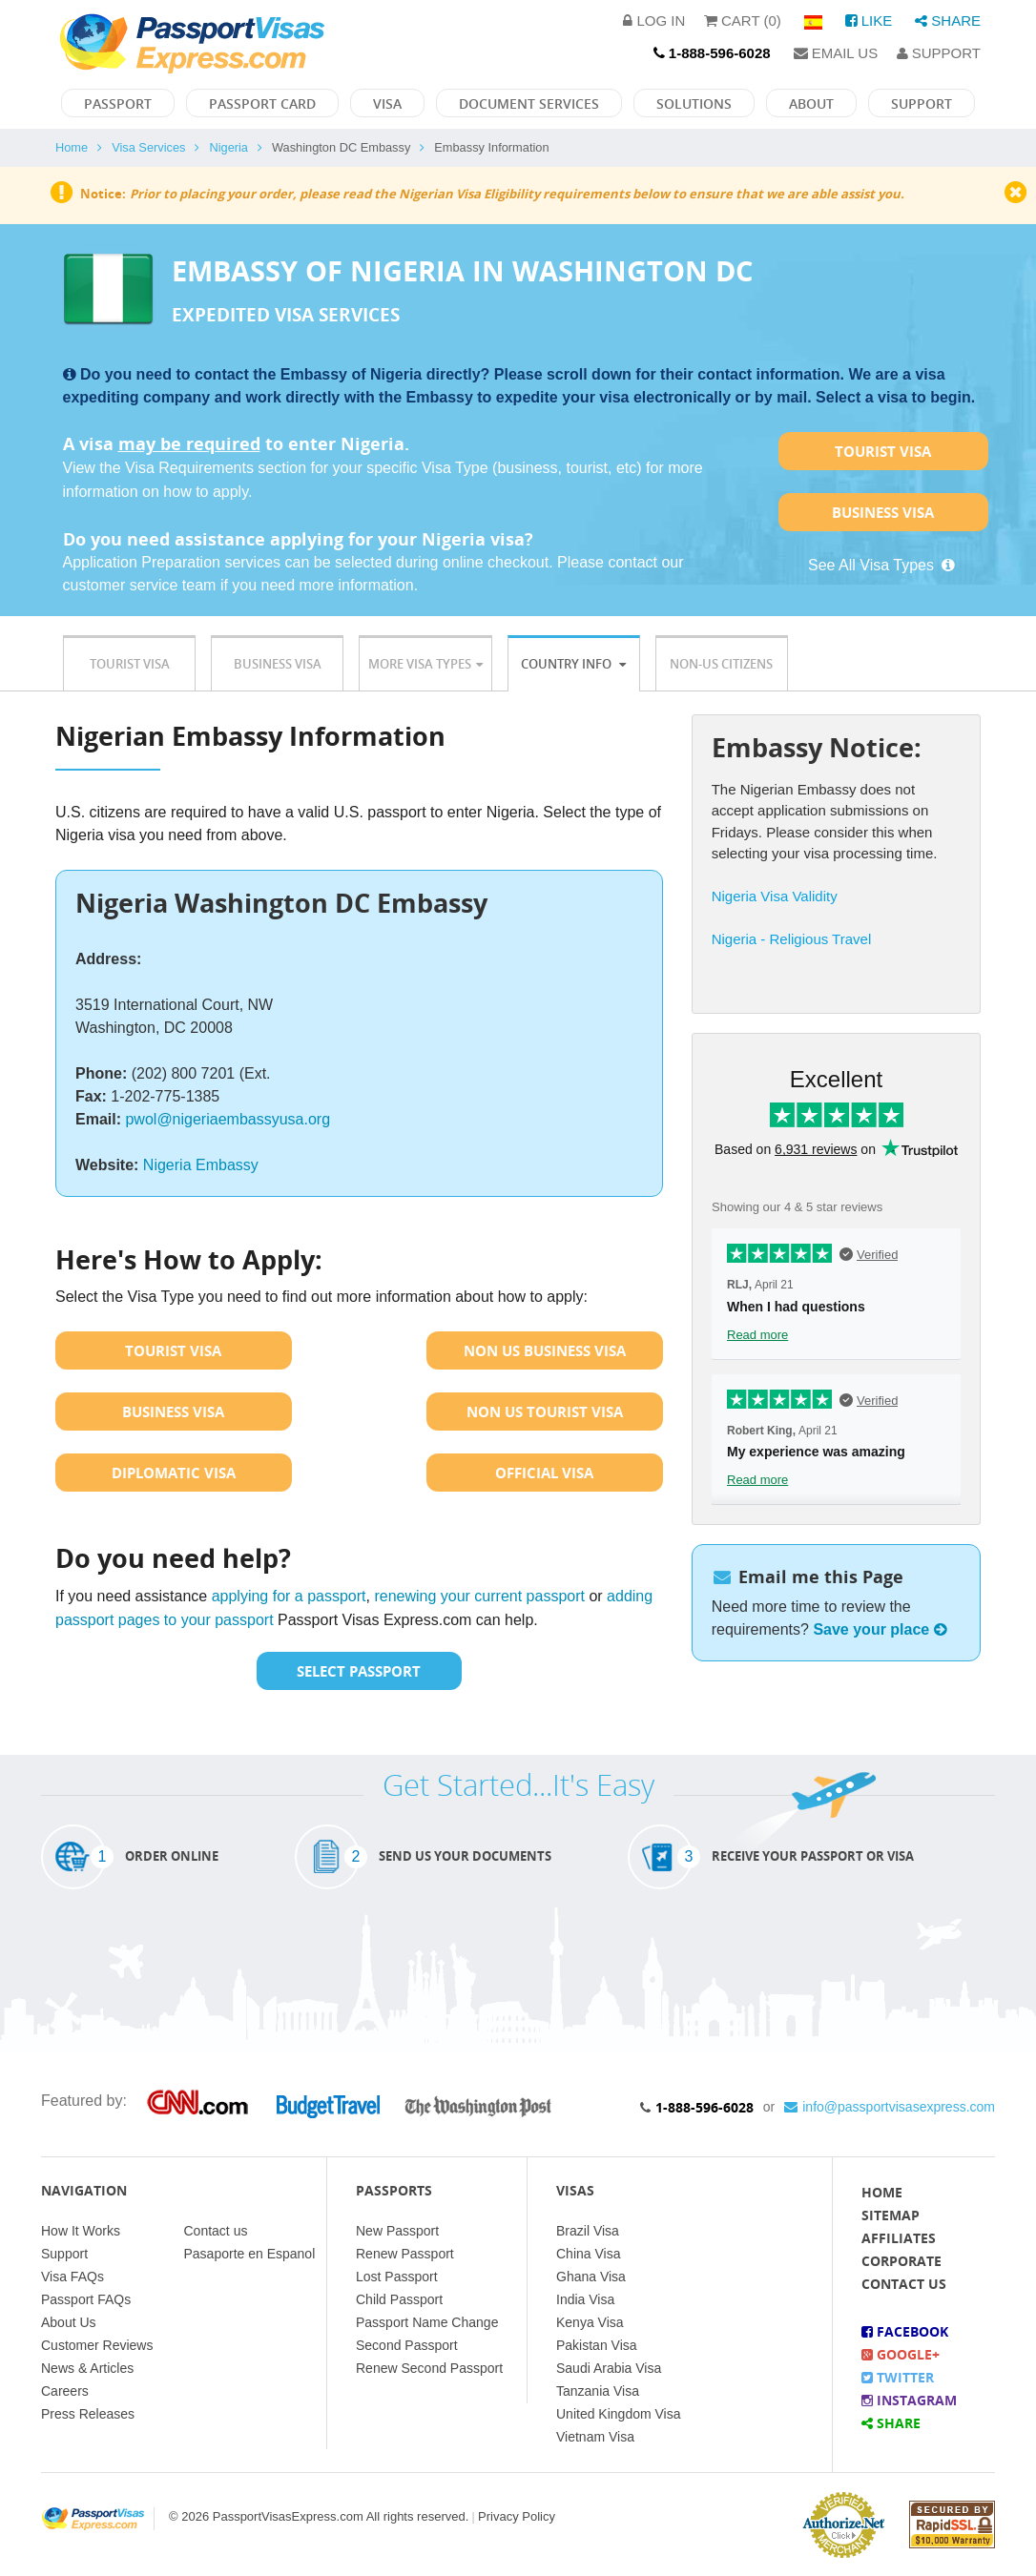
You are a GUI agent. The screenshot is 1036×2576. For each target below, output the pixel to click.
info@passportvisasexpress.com (889, 2106)
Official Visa (544, 1472)
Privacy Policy (516, 2516)
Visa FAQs (72, 2276)
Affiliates (898, 2238)
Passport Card (262, 103)
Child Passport (399, 2299)
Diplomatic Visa (174, 1472)
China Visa (588, 2253)
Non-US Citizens (721, 663)
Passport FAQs (86, 2299)
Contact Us (903, 2284)
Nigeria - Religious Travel (792, 939)
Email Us (836, 53)
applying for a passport (289, 1596)
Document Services (529, 103)
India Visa (585, 2299)
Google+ (900, 2354)
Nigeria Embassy (201, 1165)
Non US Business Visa (545, 1350)
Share (948, 20)
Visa (387, 103)
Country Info (573, 663)
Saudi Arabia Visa (608, 2368)
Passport (118, 103)
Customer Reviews (97, 2345)
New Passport (397, 2230)
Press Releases (88, 2413)
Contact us (216, 2230)
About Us (68, 2322)
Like (869, 20)
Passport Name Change (427, 2322)
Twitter (897, 2377)
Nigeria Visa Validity (775, 896)
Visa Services (148, 147)
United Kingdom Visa (618, 2413)
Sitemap (890, 2215)
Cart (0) (742, 20)
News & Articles (87, 2368)
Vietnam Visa (595, 2436)
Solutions (694, 103)
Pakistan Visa (596, 2345)
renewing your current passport (479, 1596)
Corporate (901, 2261)
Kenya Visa (590, 2322)
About (811, 103)
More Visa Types (425, 663)
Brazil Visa (587, 2230)
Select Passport (359, 1670)
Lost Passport (397, 2276)
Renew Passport (405, 2253)
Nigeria (228, 147)
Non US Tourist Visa (544, 1411)
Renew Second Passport (429, 2368)
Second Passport (407, 2345)
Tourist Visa (883, 451)
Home (71, 147)
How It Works (80, 2230)
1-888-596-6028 (704, 2107)
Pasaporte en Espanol (250, 2253)
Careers (65, 2391)
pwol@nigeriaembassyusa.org (227, 1119)
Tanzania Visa (597, 2391)
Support (939, 53)
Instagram (909, 2400)
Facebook (904, 2331)
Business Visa (883, 512)
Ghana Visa (591, 2276)
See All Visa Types (883, 565)
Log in (654, 20)
